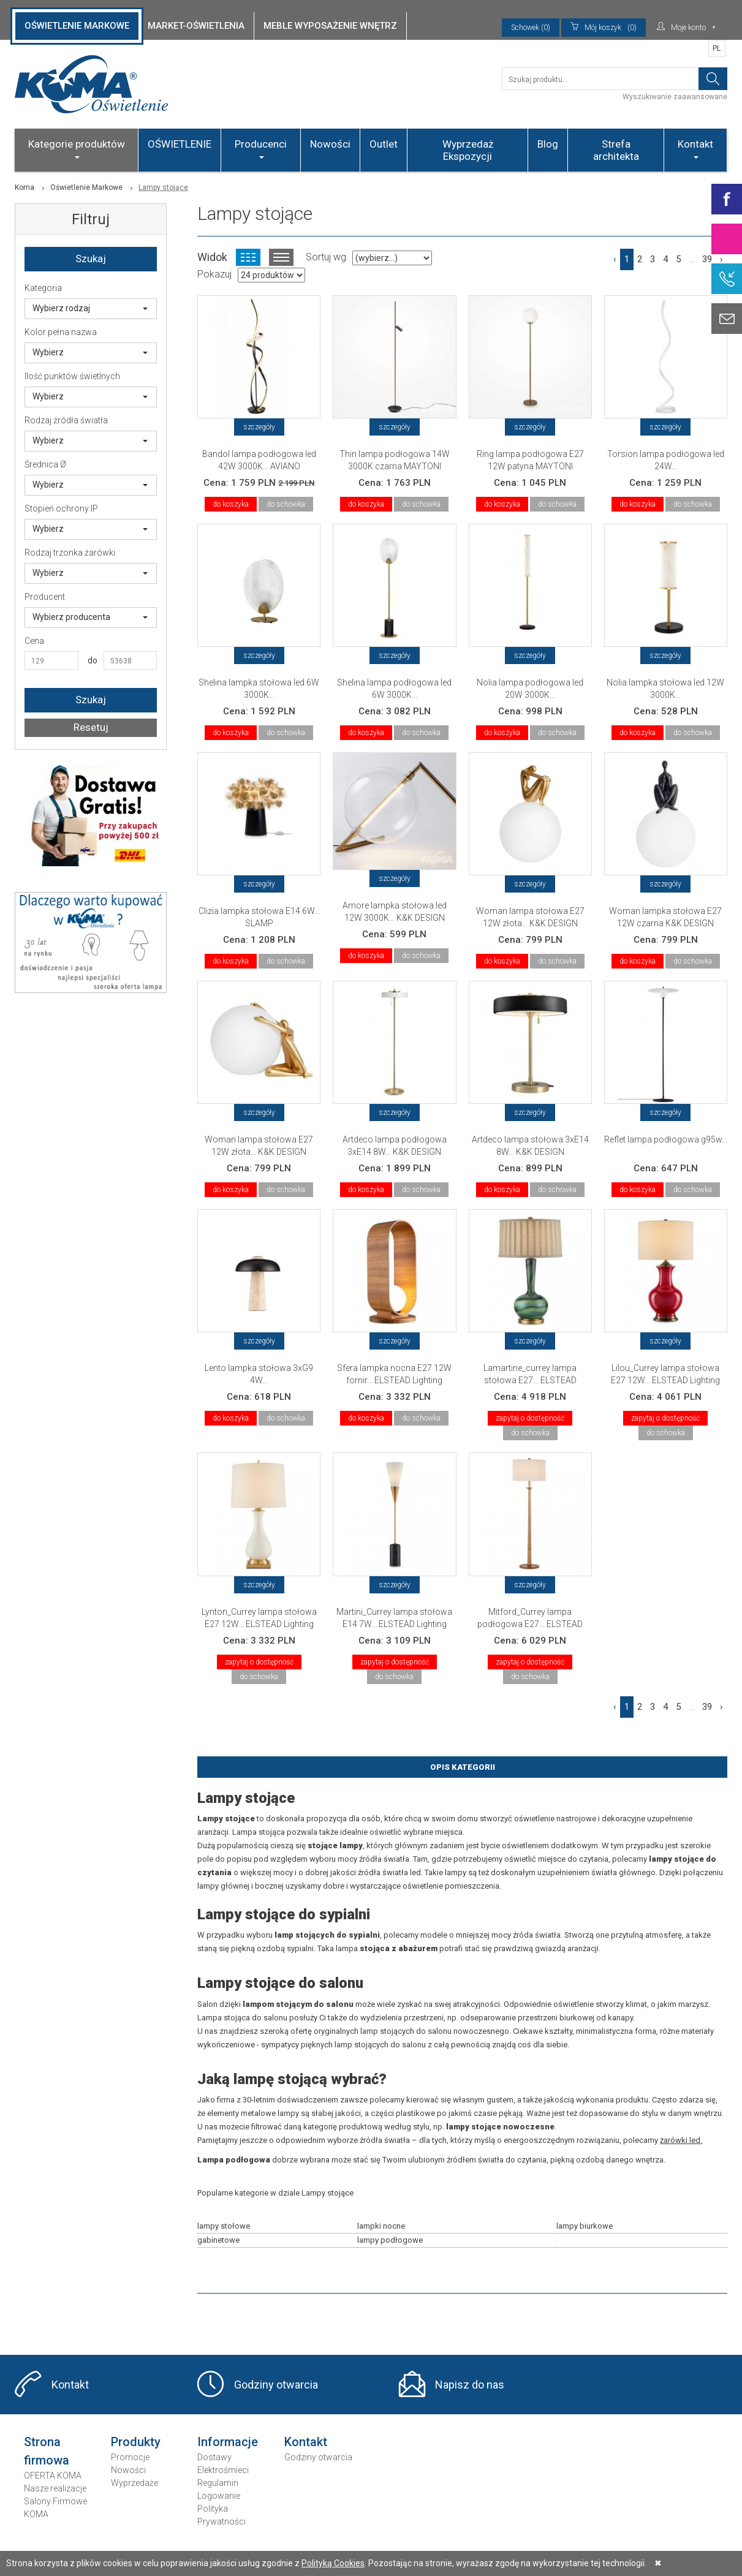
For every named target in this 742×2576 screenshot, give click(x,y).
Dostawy (214, 2457)
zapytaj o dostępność (530, 1418)
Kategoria (43, 288)
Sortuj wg (326, 257)
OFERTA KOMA (52, 2475)
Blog (547, 144)
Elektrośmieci (223, 2470)
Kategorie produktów (76, 148)
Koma (24, 187)
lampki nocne (381, 2225)
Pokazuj (214, 274)
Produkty (136, 2441)
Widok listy (281, 257)
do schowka (286, 504)
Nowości (330, 144)
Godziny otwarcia (276, 2384)
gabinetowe (218, 2240)
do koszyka (231, 504)
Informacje (227, 2441)
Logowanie (218, 2496)
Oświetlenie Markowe (86, 187)
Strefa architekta (616, 150)
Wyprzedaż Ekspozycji (467, 150)
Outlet (383, 144)
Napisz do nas (469, 2384)
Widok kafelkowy (248, 257)
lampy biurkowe (584, 2225)
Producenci (261, 148)
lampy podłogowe (390, 2240)
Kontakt (695, 148)
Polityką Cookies (333, 2563)
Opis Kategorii (462, 1767)
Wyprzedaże (134, 2483)
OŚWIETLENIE (179, 144)
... (691, 259)
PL (717, 48)
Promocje (130, 2457)
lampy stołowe (223, 2225)
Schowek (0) (530, 27)
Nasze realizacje (55, 2488)
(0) (603, 27)
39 (707, 259)
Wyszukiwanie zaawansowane (675, 97)
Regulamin (217, 2483)
